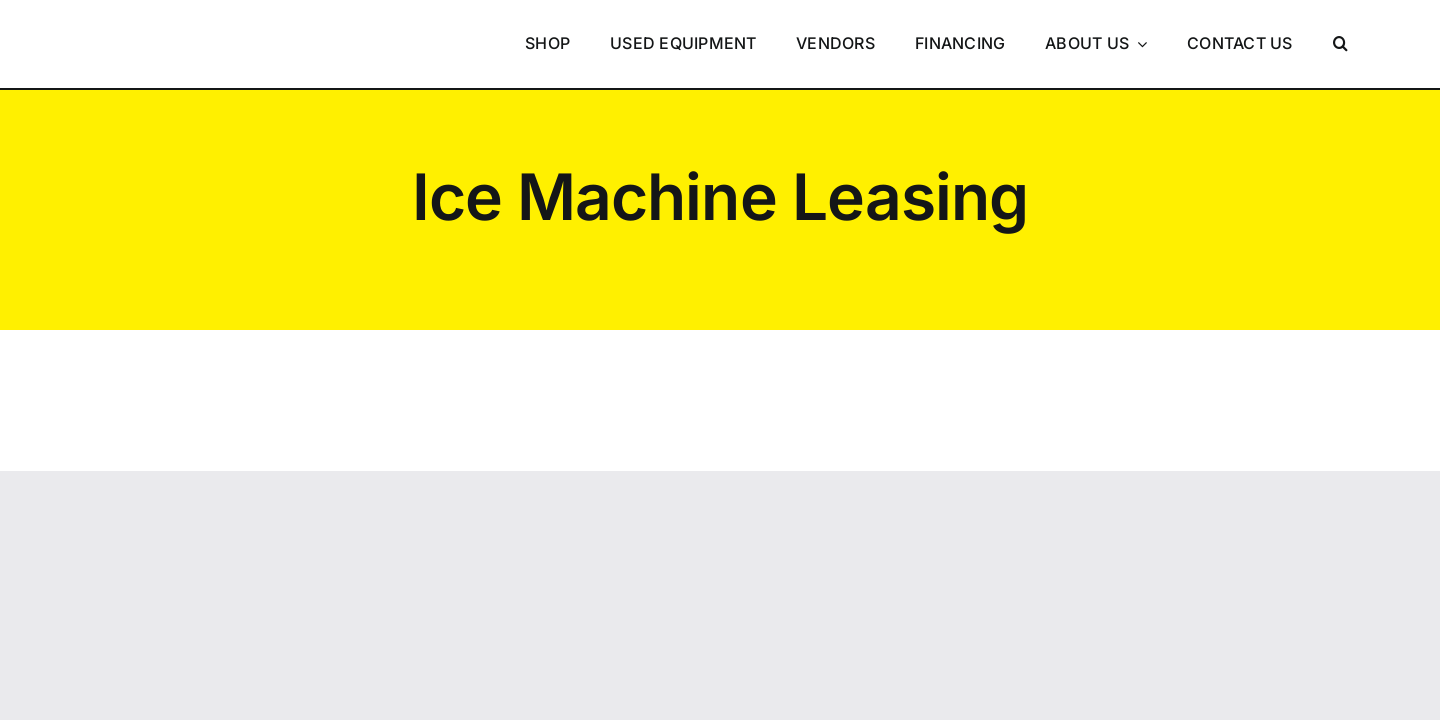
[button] (1340, 44)
